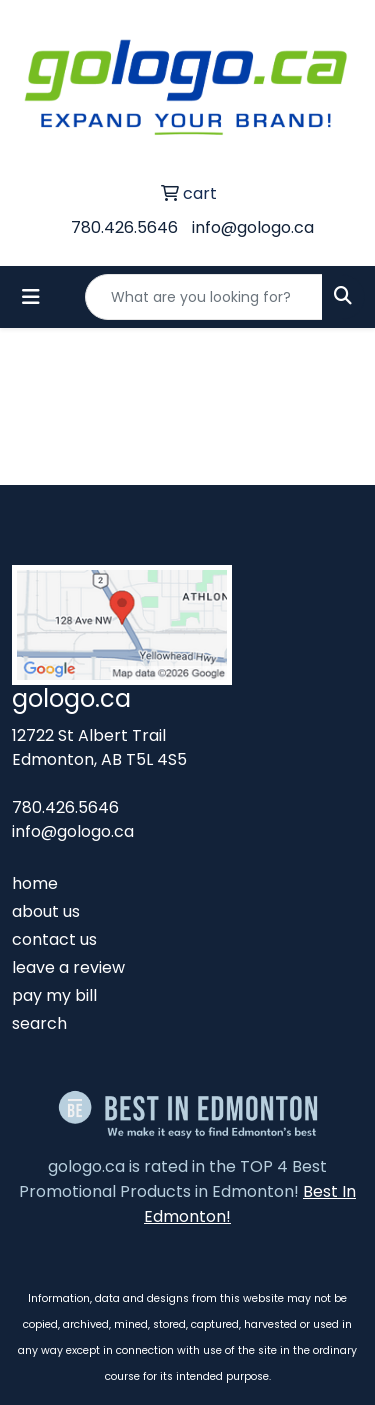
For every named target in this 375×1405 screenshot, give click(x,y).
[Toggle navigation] (31, 297)
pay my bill (54, 995)
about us (46, 911)
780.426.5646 (124, 227)
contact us (54, 939)
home (35, 883)
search (39, 1023)
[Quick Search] (204, 297)
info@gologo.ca (253, 227)
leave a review (68, 967)
